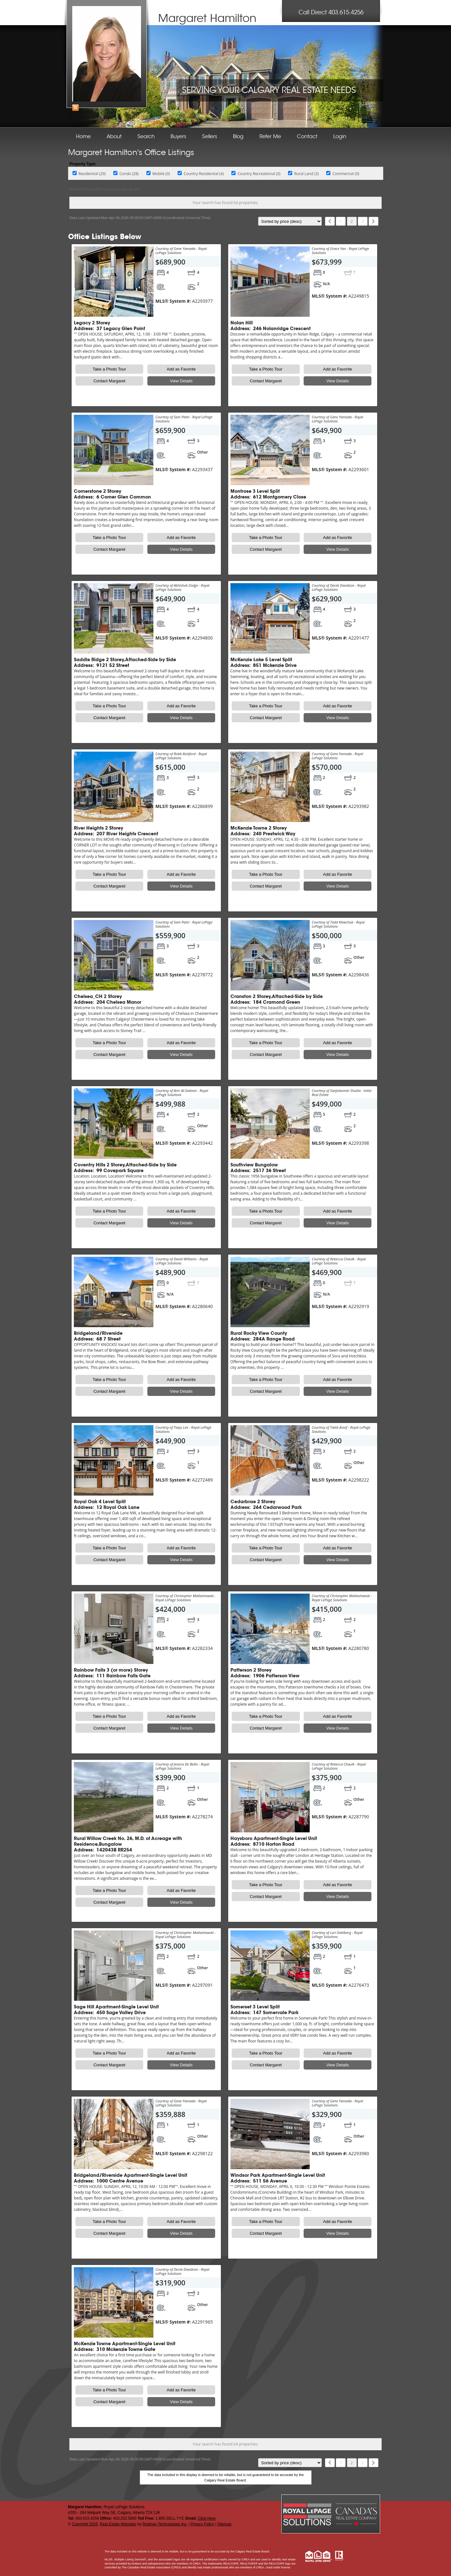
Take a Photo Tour (109, 369)
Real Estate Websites (118, 2524)
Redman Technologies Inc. (165, 2524)
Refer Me (270, 136)
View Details (181, 381)
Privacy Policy (203, 2524)
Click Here (206, 2518)
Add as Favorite (181, 369)
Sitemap (224, 2524)
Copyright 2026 (85, 2524)
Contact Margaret (109, 381)
